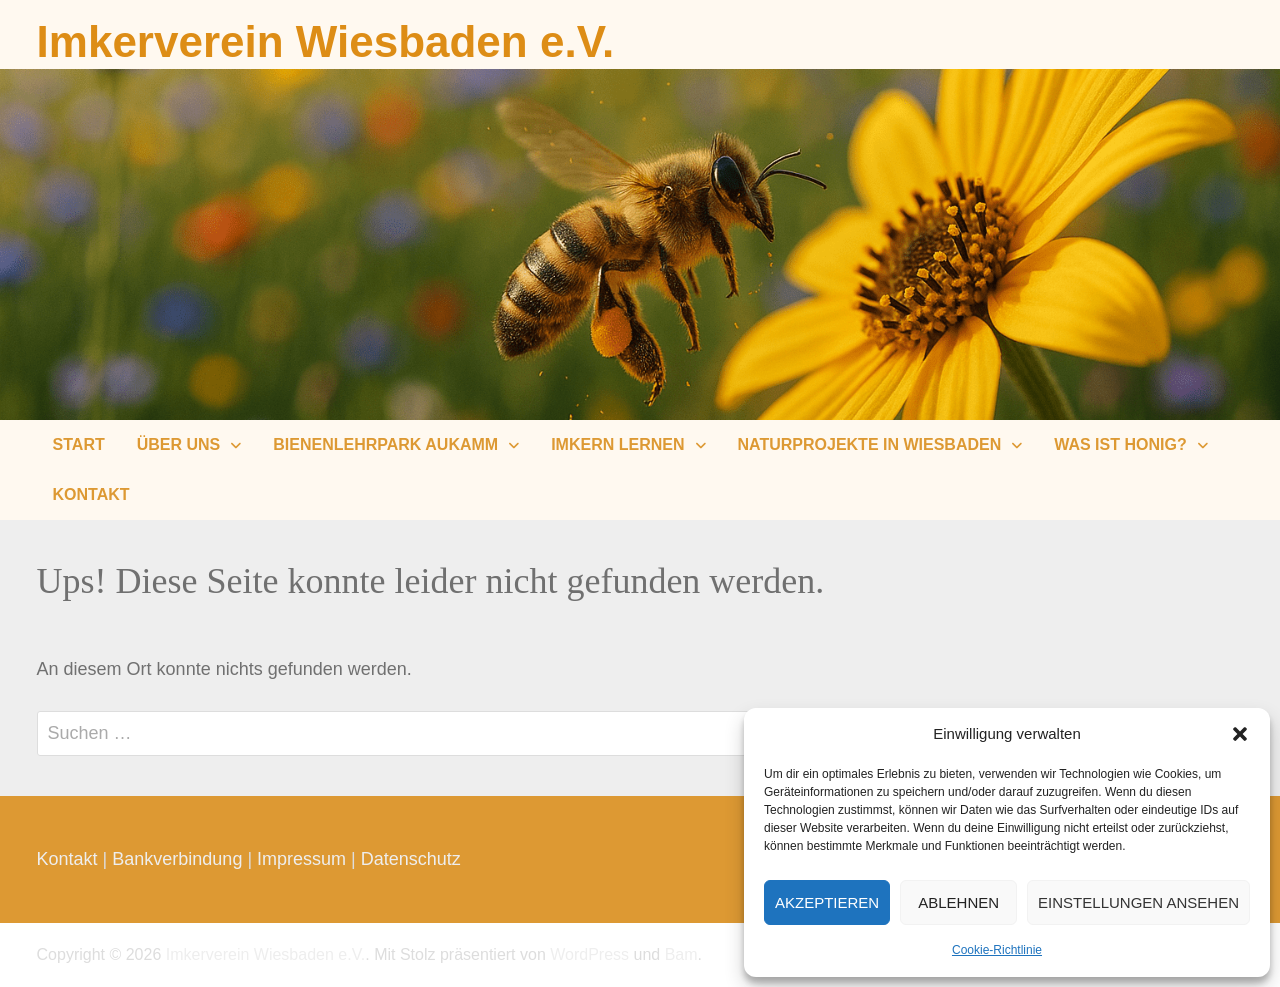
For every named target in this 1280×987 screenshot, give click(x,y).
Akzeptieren (827, 902)
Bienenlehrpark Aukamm (385, 444)
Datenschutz (411, 859)
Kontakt (91, 494)
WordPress (589, 954)
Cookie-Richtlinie (997, 950)
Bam (681, 954)
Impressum (301, 859)
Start (79, 444)
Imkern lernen (617, 444)
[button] (1240, 734)
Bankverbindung (177, 859)
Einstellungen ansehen (1138, 902)
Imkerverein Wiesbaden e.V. (326, 41)
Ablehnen (958, 902)
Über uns (179, 444)
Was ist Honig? (1120, 444)
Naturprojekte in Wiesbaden (870, 444)
